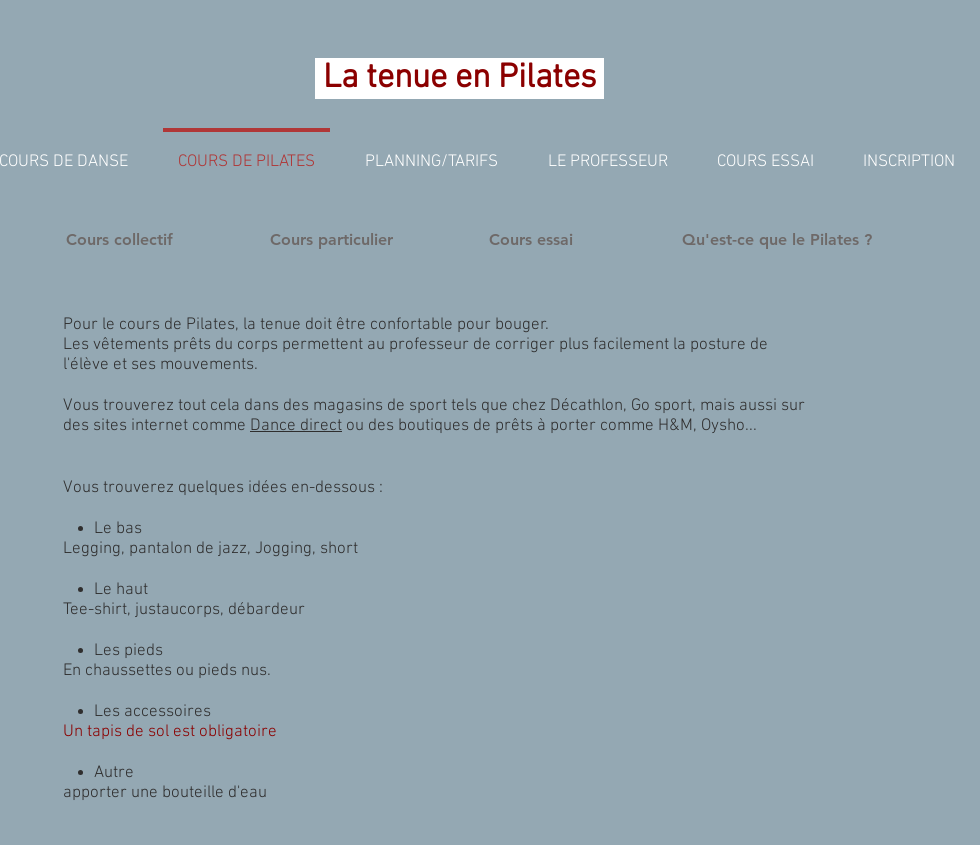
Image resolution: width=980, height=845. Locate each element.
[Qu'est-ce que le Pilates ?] (777, 240)
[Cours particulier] (331, 240)
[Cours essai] (531, 240)
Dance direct (296, 426)
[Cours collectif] (119, 240)
